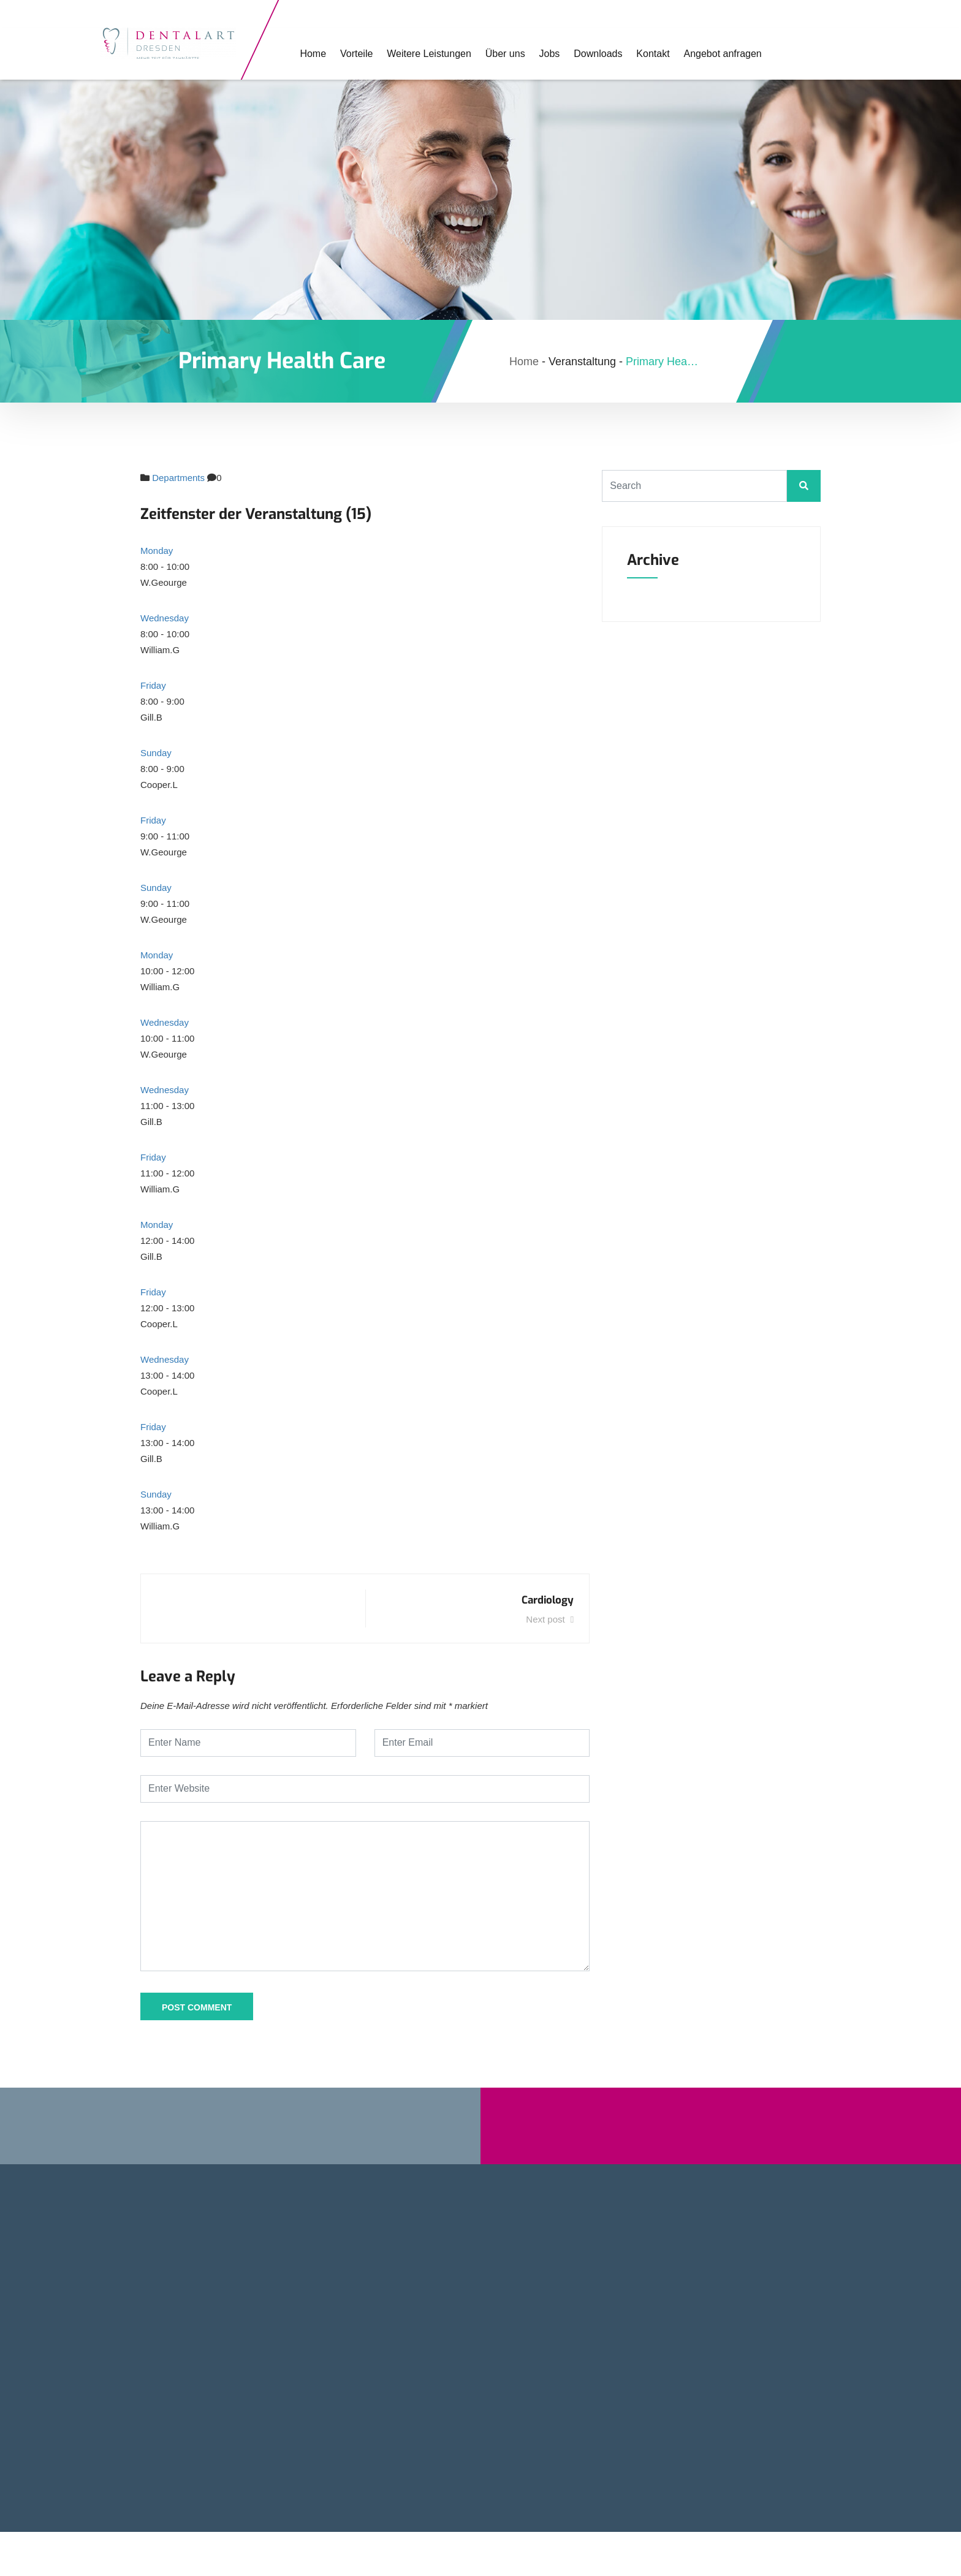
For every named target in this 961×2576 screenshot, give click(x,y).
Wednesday (164, 618)
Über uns (497, 53)
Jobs (540, 53)
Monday (156, 550)
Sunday (156, 753)
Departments (178, 477)
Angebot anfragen (707, 53)
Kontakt (639, 53)
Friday (153, 685)
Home (310, 53)
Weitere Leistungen (423, 53)
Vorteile (352, 53)
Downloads (586, 53)
